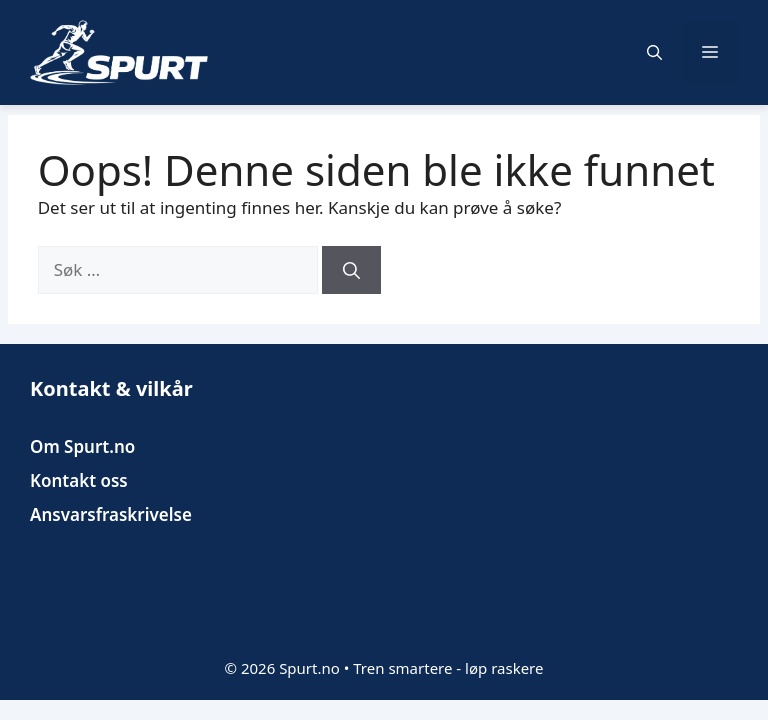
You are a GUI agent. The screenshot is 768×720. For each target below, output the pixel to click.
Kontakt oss (79, 480)
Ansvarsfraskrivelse (111, 514)
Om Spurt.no (82, 446)
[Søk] (351, 270)
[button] (654, 52)
